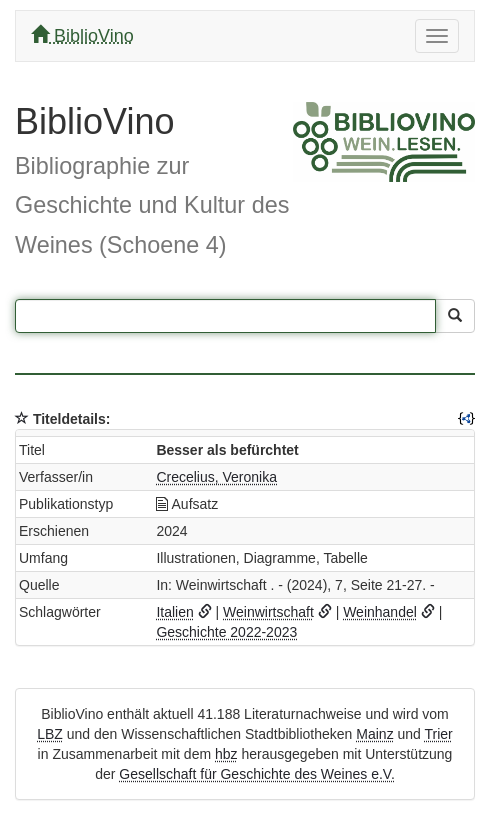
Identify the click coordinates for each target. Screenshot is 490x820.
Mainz (374, 734)
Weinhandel (380, 612)
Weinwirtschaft (268, 612)
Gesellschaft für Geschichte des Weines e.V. (256, 774)
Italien (174, 612)
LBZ (50, 734)
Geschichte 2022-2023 (226, 632)
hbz (226, 754)
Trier (439, 734)
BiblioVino (82, 35)
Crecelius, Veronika (216, 477)
